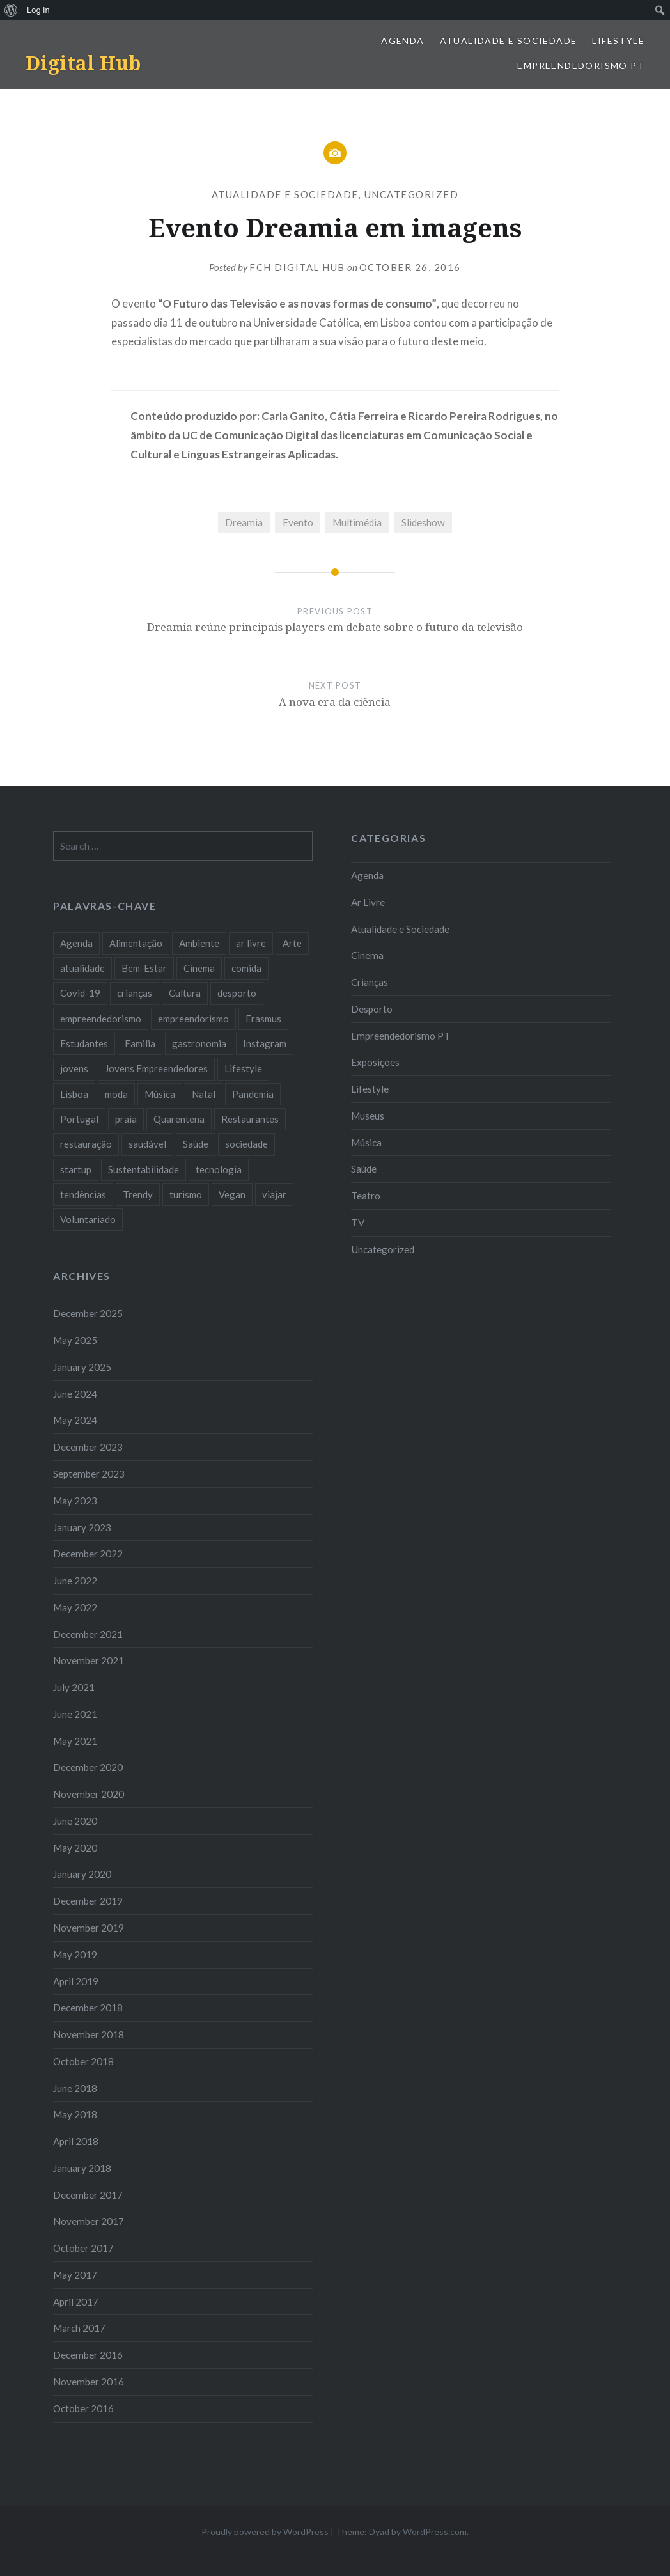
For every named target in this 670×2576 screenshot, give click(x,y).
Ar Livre (368, 902)
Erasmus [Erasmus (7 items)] (263, 1018)
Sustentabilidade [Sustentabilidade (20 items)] (143, 1169)
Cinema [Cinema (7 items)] (199, 968)
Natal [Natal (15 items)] (203, 1094)
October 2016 (83, 2408)
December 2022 (88, 1553)
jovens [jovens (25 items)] (74, 1068)
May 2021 (75, 1741)
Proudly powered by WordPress (265, 2531)
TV (357, 1222)
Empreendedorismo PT (580, 65)
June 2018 (75, 2088)
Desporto (372, 1009)
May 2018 (75, 2114)
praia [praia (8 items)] (126, 1119)
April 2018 (75, 2141)
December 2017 (88, 2195)
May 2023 (75, 1500)
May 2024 (75, 1420)
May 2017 (75, 2275)
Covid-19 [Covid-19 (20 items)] (80, 993)
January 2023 (82, 1527)
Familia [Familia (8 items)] (140, 1043)
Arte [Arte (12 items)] (292, 943)
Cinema (367, 955)
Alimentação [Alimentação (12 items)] (135, 943)
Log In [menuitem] (38, 10)
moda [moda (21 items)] (116, 1094)
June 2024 (75, 1394)
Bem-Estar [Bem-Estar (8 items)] (144, 968)
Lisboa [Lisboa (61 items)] (74, 1094)
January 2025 (82, 1367)
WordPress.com (435, 2531)
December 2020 (88, 1767)
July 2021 (74, 1687)
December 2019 (88, 1901)
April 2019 (75, 1981)
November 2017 (88, 2221)
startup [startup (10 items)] (75, 1169)
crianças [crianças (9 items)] (134, 993)
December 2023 (88, 1447)
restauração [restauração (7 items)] (86, 1144)
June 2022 (75, 1580)
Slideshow (423, 522)
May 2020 (75, 1848)
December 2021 (88, 1634)
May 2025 (75, 1340)
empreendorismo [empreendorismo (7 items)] (193, 1018)
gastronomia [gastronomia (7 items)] (199, 1043)
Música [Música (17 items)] (159, 1094)
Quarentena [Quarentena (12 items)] (179, 1119)
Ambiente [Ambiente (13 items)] (199, 943)
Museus (367, 1115)
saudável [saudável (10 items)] (147, 1144)
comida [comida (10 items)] (246, 968)
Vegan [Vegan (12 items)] (232, 1194)
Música (366, 1142)
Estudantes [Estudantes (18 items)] (84, 1043)
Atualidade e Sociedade (508, 40)
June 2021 (75, 1714)
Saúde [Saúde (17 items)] (195, 1144)
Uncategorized (411, 194)
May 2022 (75, 1607)
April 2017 (75, 2301)
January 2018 (82, 2168)
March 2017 (79, 2328)
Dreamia (244, 522)
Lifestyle (618, 40)
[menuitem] (11, 10)
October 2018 (83, 2061)
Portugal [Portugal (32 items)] (79, 1119)
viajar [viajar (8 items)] (274, 1194)
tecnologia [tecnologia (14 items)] (219, 1169)
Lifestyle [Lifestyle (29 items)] (243, 1068)
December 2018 (88, 2007)
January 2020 (82, 1874)
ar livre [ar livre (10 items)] (251, 943)
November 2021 (88, 1660)
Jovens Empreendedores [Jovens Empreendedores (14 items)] (156, 1068)
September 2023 (89, 1473)
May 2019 (75, 1954)
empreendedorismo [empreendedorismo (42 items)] (100, 1018)
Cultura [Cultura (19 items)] (185, 993)
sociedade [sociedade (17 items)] (246, 1144)
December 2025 (88, 1313)
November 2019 (88, 1927)
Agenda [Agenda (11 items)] (76, 943)
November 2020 (88, 1794)
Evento (298, 522)
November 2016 (88, 2381)
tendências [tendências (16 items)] (83, 1194)
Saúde (364, 1169)
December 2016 (88, 2355)
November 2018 (88, 2034)
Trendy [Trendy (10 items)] (138, 1194)
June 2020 (75, 1821)
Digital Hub (83, 63)
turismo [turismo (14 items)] (185, 1194)
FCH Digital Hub (297, 267)
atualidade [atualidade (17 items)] (82, 968)
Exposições (375, 1062)
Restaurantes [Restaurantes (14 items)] (250, 1119)
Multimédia (357, 522)
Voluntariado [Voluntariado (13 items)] (88, 1219)
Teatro (365, 1195)
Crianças (369, 982)
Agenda (402, 40)
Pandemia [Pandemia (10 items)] (253, 1094)
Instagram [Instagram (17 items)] (264, 1043)
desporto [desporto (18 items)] (236, 993)
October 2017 (83, 2248)
